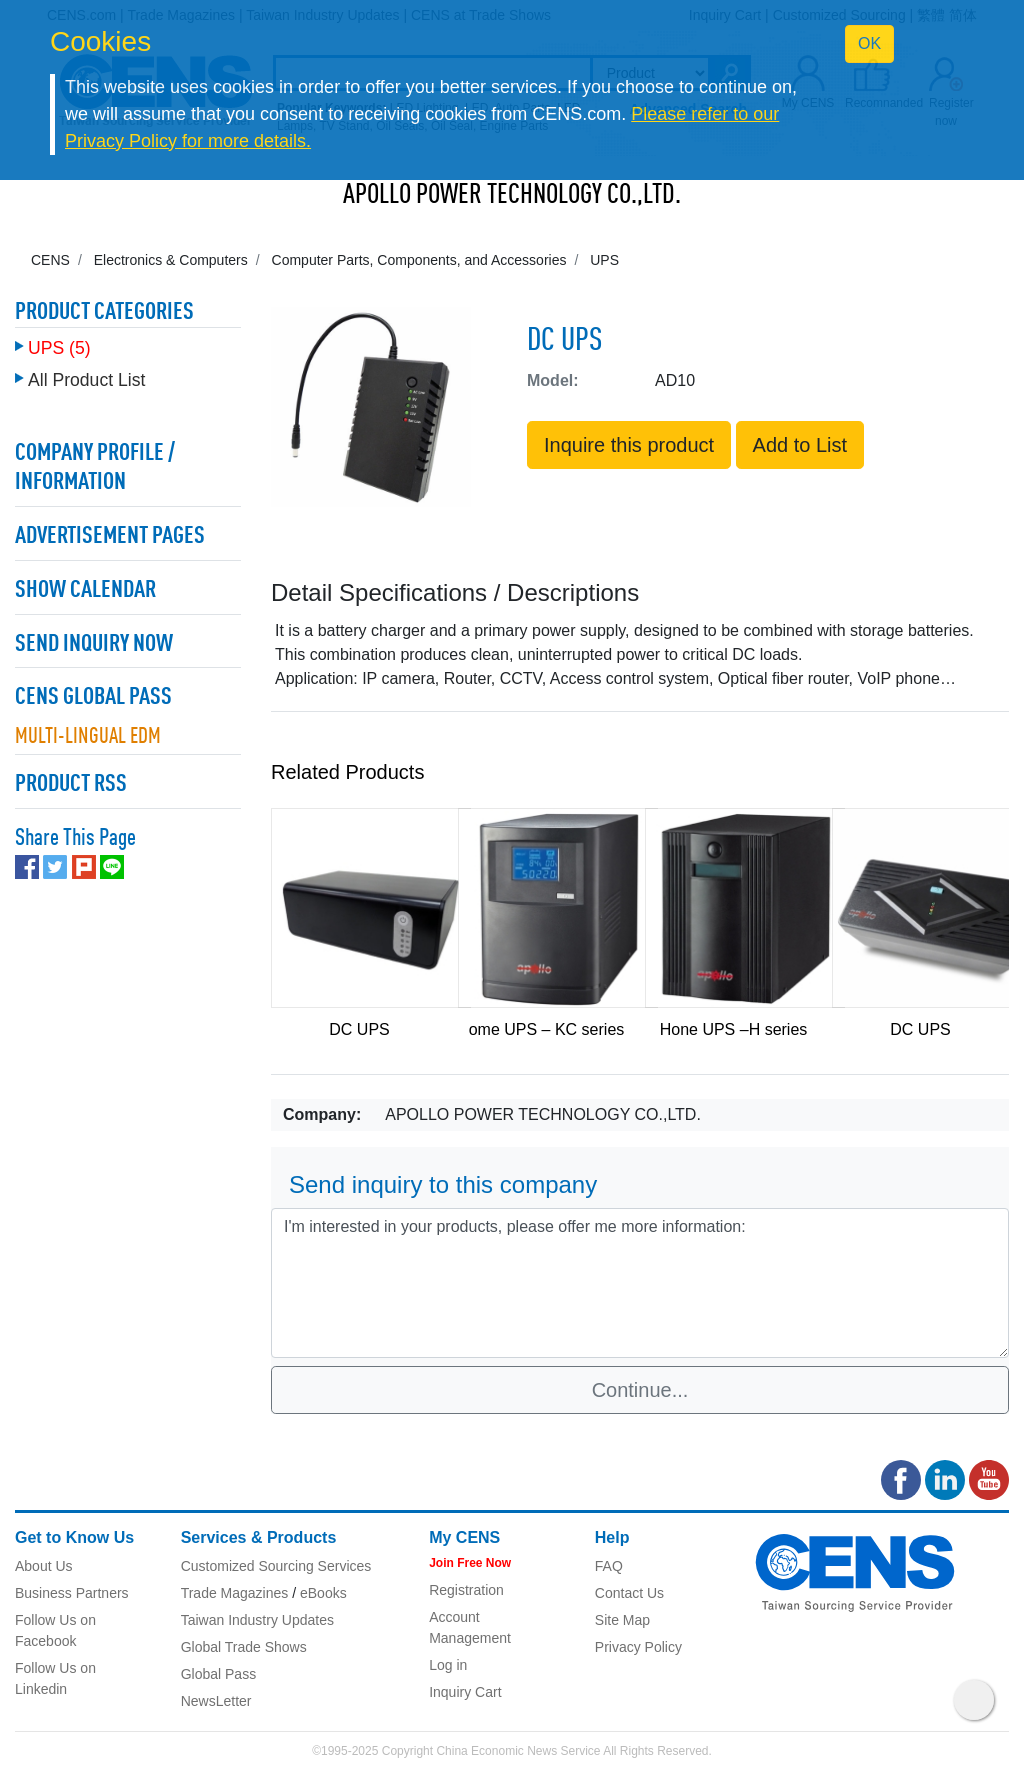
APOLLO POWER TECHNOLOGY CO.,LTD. (512, 196)
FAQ (609, 1566)
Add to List (800, 445)
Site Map (622, 1620)
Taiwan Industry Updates (257, 1620)
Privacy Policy (638, 1647)
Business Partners (72, 1593)
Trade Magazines (235, 1593)
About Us (44, 1566)
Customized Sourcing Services (276, 1566)
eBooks (323, 1593)
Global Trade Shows (244, 1647)
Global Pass (218, 1674)
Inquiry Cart (465, 1692)
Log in (448, 1665)
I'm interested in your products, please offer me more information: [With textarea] (640, 1283)
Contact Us (629, 1593)
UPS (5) (59, 348)
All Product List (86, 380)
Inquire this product (629, 445)
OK (869, 43)
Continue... (640, 1390)
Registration (466, 1590)
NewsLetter (216, 1701)
